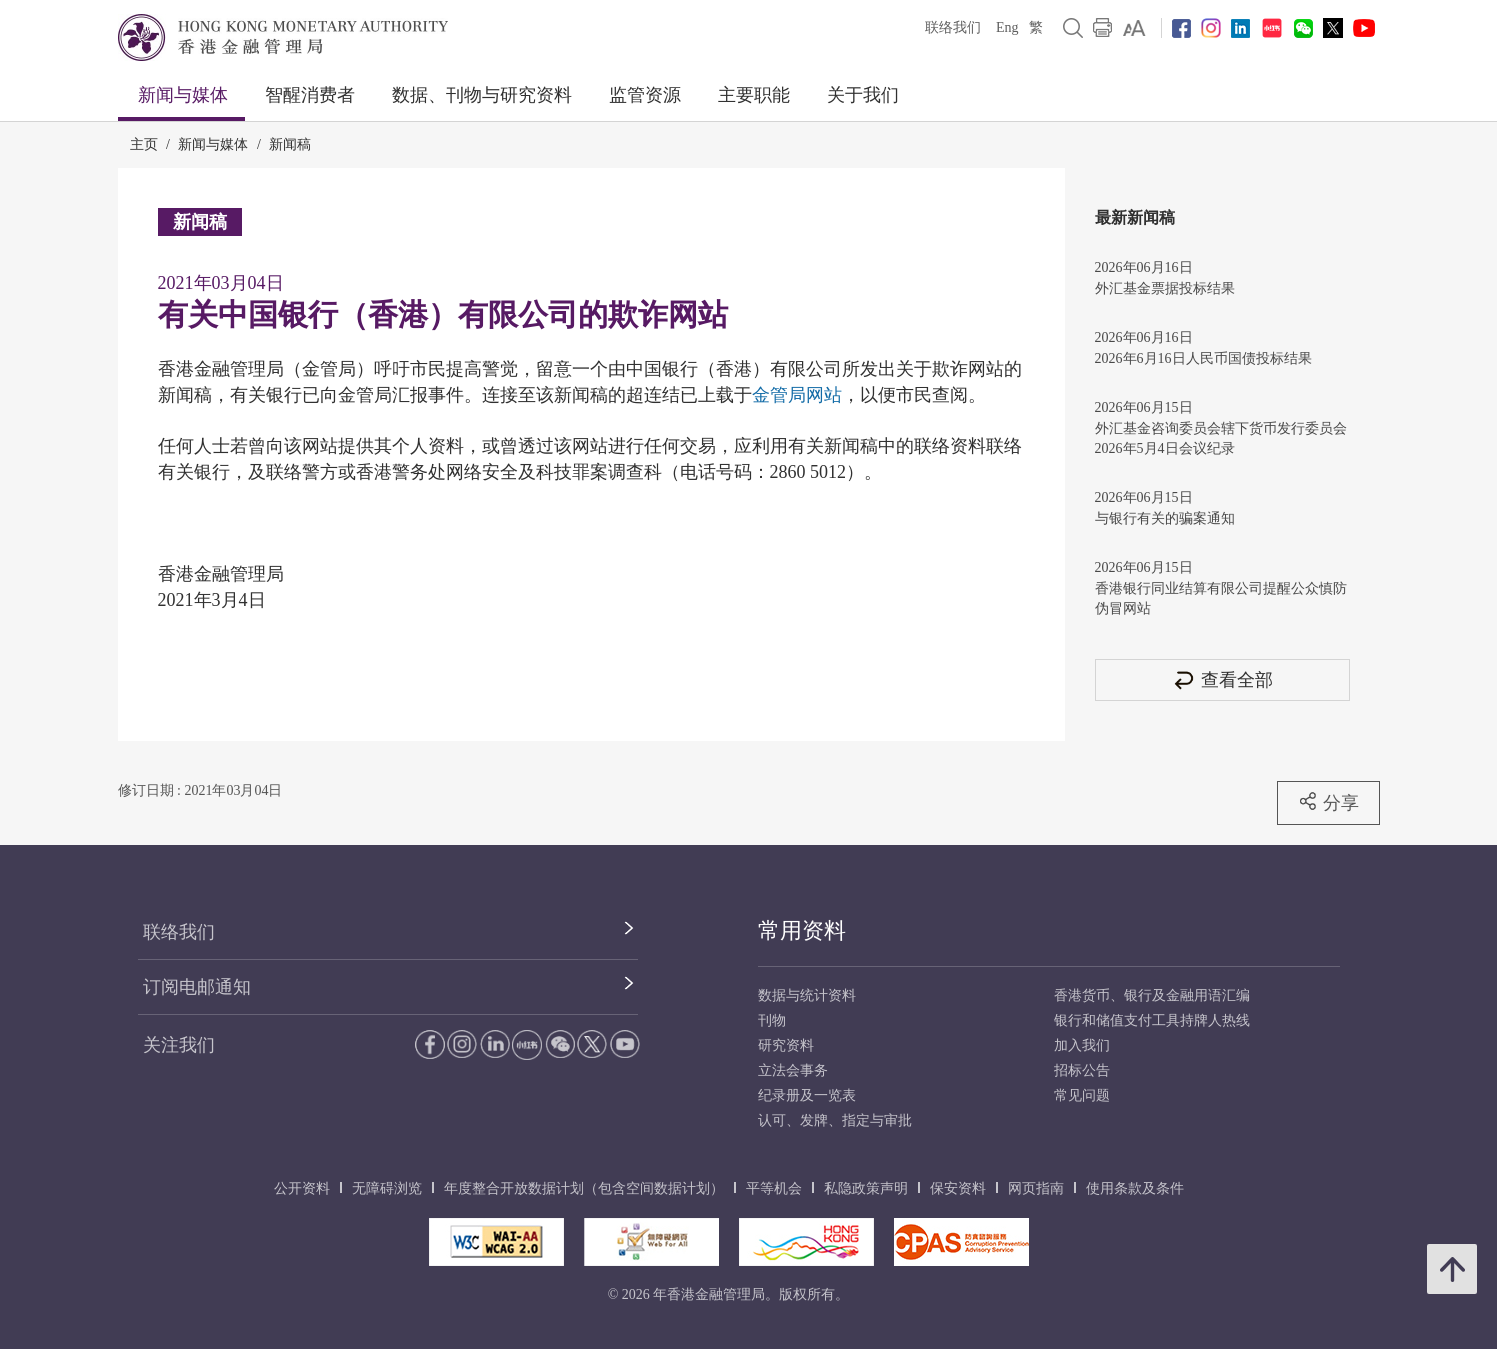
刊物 (772, 1020)
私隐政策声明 (866, 1188)
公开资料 (302, 1188)
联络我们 (953, 27)
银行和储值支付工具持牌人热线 (1152, 1020)
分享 (1328, 802)
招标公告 (1082, 1070)
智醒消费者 (310, 95)
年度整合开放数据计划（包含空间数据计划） (584, 1188)
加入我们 (1082, 1045)
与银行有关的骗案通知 (1165, 518)
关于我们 (863, 95)
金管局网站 (797, 395)
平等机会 (774, 1188)
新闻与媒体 (183, 95)
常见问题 (1082, 1095)
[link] (1134, 28)
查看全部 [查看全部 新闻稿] (1222, 679)
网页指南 (1036, 1188)
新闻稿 (290, 144)
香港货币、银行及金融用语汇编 (1152, 995)
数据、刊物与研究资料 (482, 95)
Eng (1007, 27)
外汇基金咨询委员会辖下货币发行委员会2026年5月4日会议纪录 (1221, 438)
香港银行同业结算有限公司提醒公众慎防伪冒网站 (1221, 598)
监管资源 (645, 95)
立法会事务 (793, 1070)
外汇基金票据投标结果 (1165, 288)
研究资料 (786, 1045)
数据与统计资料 (807, 995)
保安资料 (958, 1188)
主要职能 (754, 95)
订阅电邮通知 (197, 987)
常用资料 (802, 930)
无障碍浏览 (387, 1188)
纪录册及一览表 (807, 1095)
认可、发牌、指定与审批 (835, 1120)
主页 (144, 144)
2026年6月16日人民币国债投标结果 (1203, 358)
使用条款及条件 (1135, 1188)
